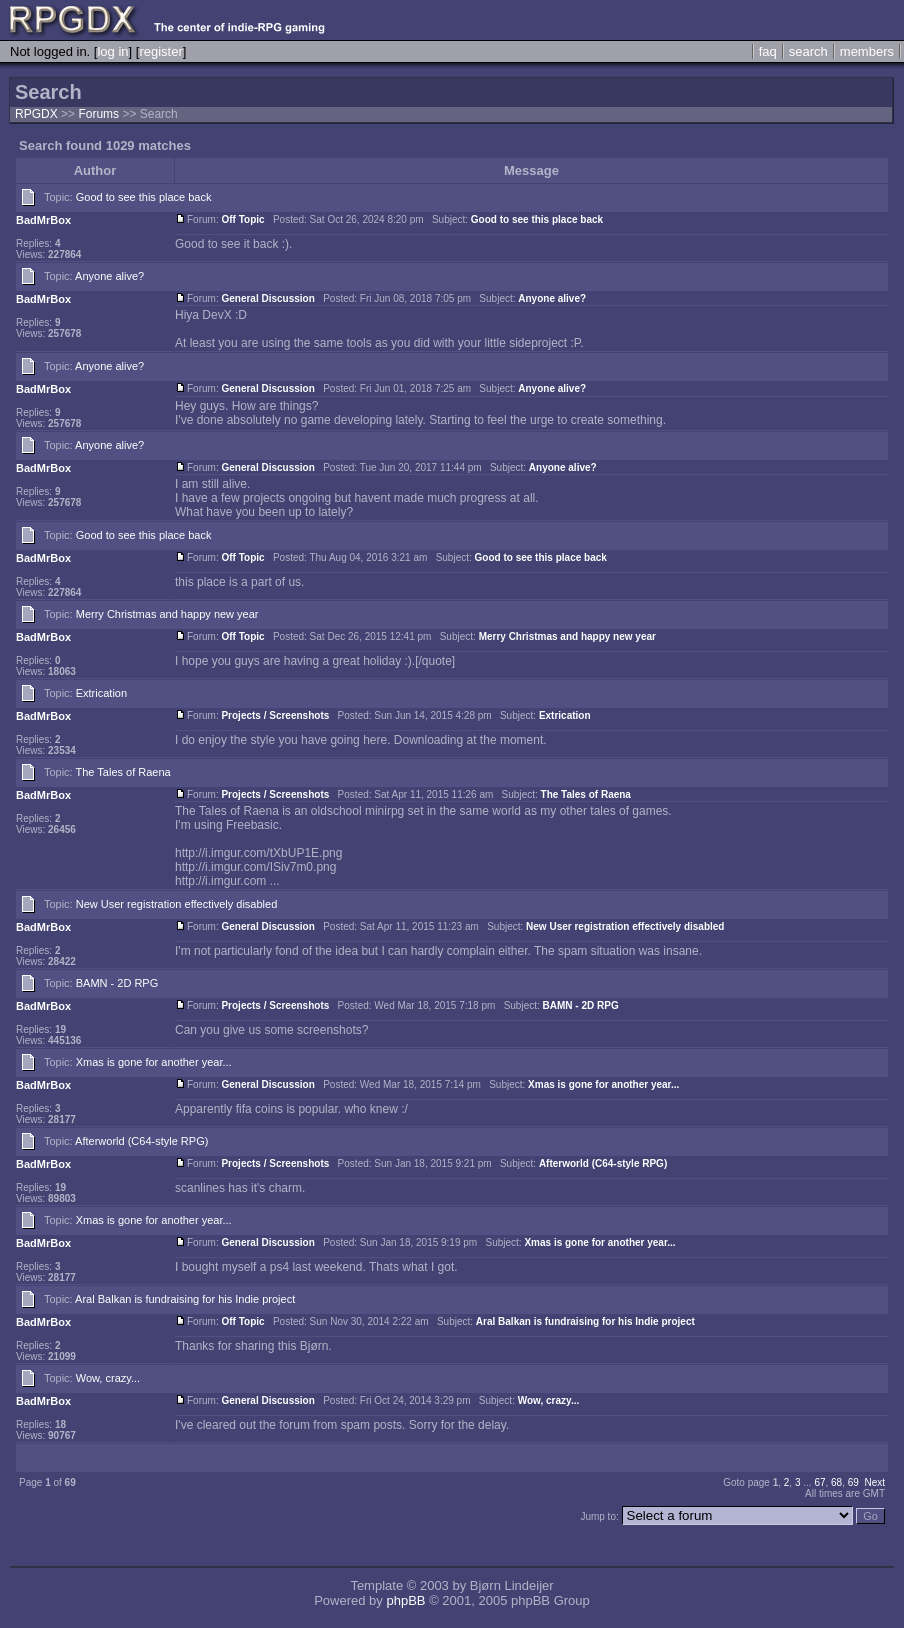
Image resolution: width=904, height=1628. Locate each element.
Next (874, 1482)
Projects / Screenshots (275, 715)
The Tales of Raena (123, 772)
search (808, 51)
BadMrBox (43, 220)
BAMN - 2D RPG (117, 983)
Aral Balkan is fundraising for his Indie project (185, 1299)
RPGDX (36, 114)
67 (819, 1482)
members (867, 51)
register (160, 51)
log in (112, 51)
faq (768, 51)
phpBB (405, 1600)
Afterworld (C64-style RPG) (141, 1141)
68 (836, 1482)
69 (853, 1482)
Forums (98, 114)
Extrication (101, 693)
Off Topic (242, 219)
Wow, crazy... (108, 1378)
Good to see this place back (144, 197)
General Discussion (267, 298)
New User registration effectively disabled (177, 904)
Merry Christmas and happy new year (167, 614)
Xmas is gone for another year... (154, 1062)
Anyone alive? (109, 276)
